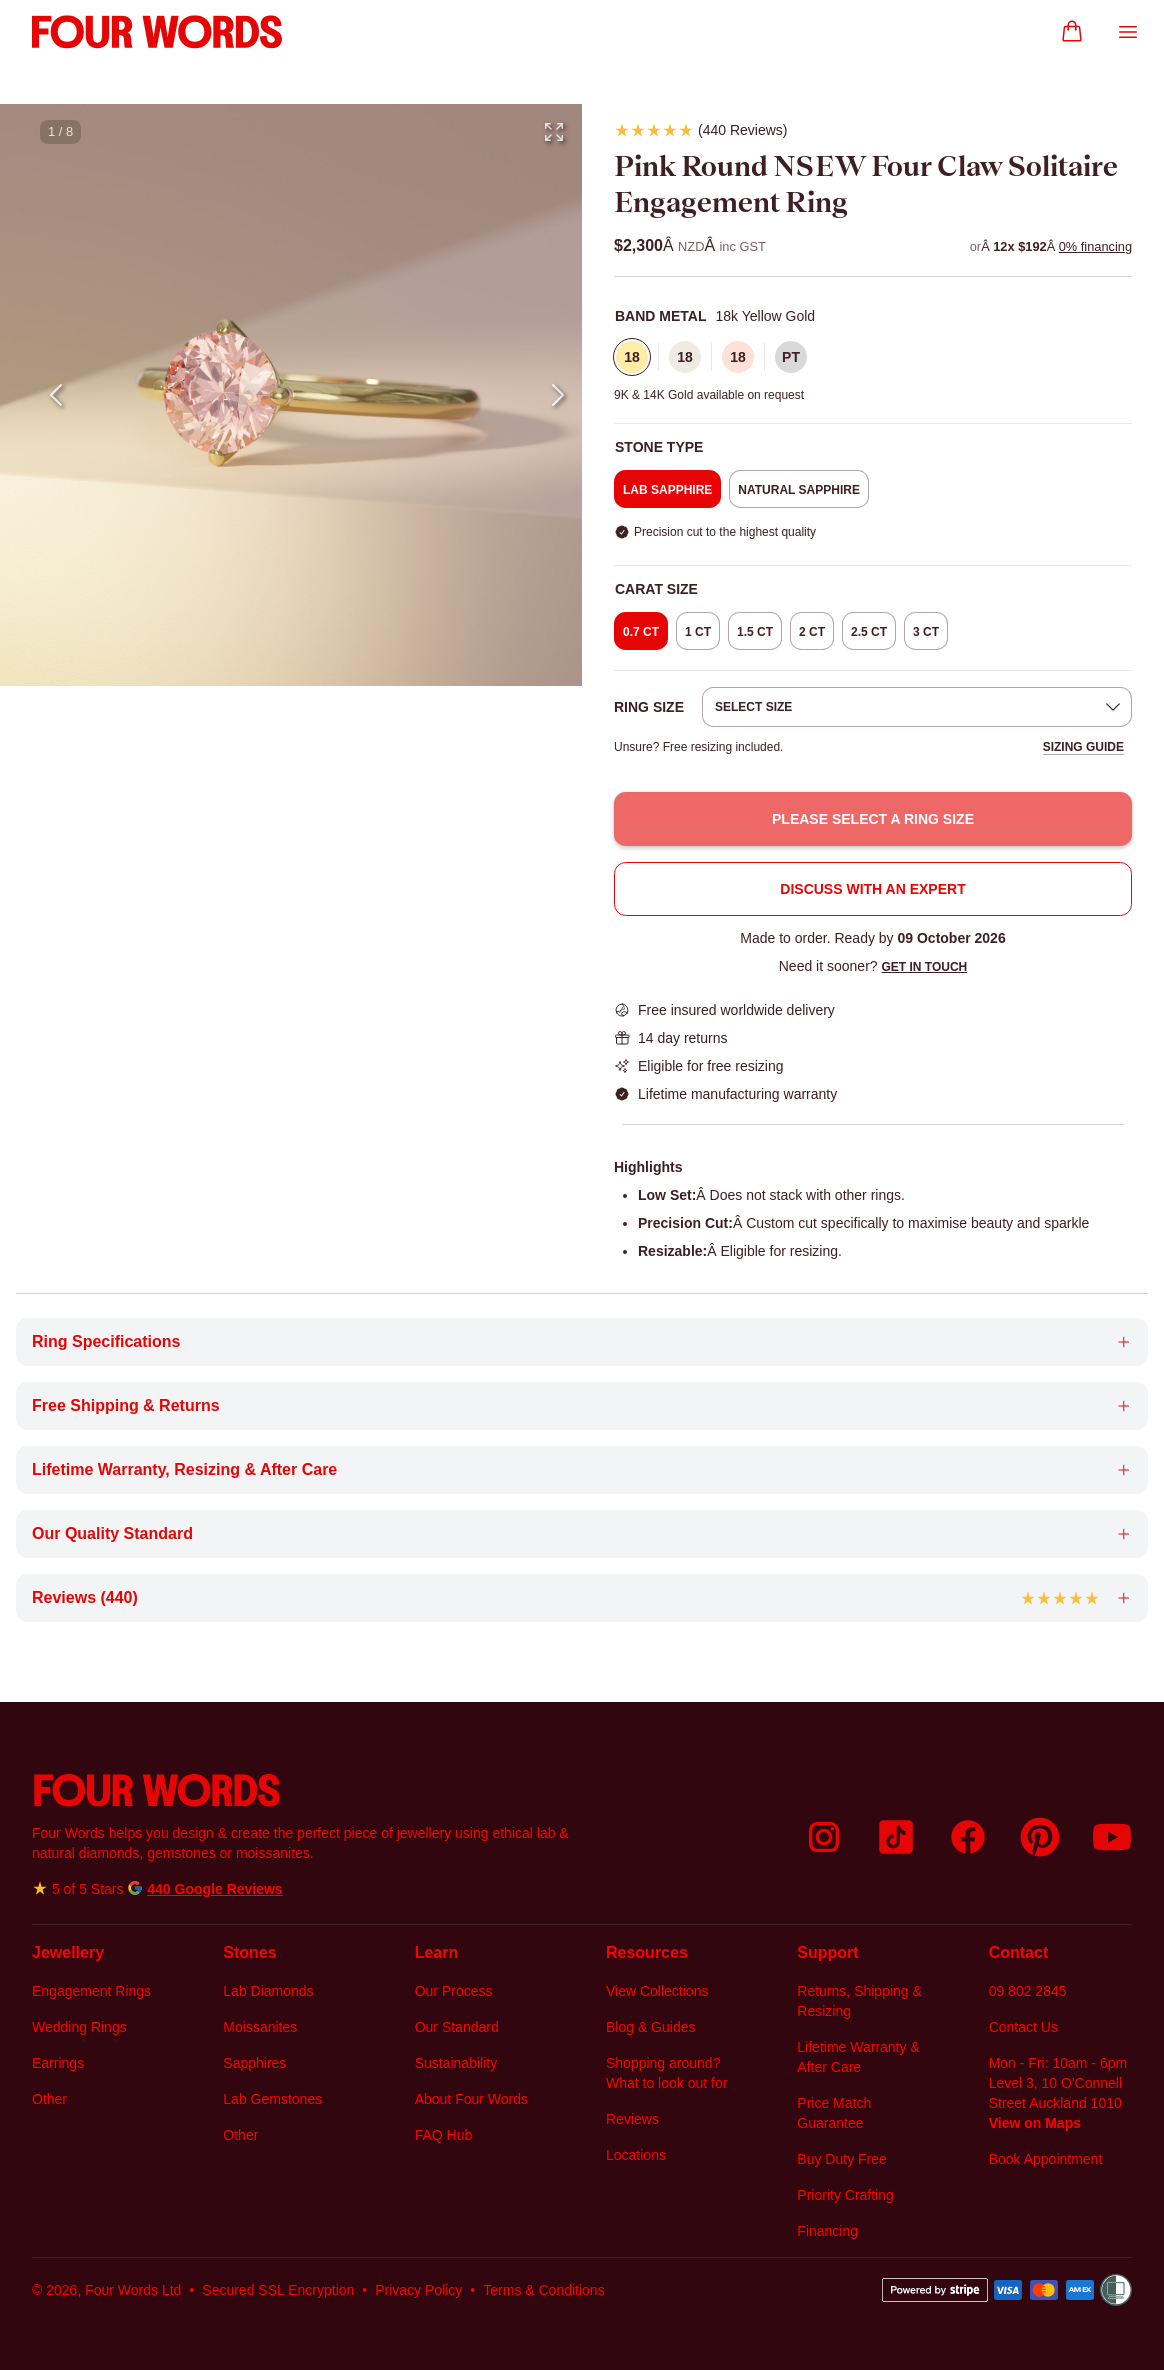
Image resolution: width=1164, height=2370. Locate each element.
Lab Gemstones (272, 2099)
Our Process (454, 1991)
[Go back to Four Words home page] (303, 1790)
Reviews (632, 2119)
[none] (873, 316)
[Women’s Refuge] (1116, 2290)
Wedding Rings (79, 2027)
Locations (636, 2155)
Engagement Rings (91, 1991)
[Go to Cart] (1072, 32)
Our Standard (457, 2027)
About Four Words (471, 2099)
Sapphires (254, 2063)
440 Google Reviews (214, 1889)
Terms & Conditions (543, 2290)
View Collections (657, 1991)
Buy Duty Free (841, 2159)
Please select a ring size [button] (873, 819)
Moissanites (260, 2027)
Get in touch (924, 967)
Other (49, 2099)
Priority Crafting (845, 2195)
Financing (827, 2231)
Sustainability (456, 2063)
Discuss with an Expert (872, 889)
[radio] (632, 357)
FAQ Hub (444, 2135)
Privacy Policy (418, 2290)
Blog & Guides (651, 2027)
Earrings (58, 2063)
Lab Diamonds (268, 1991)
